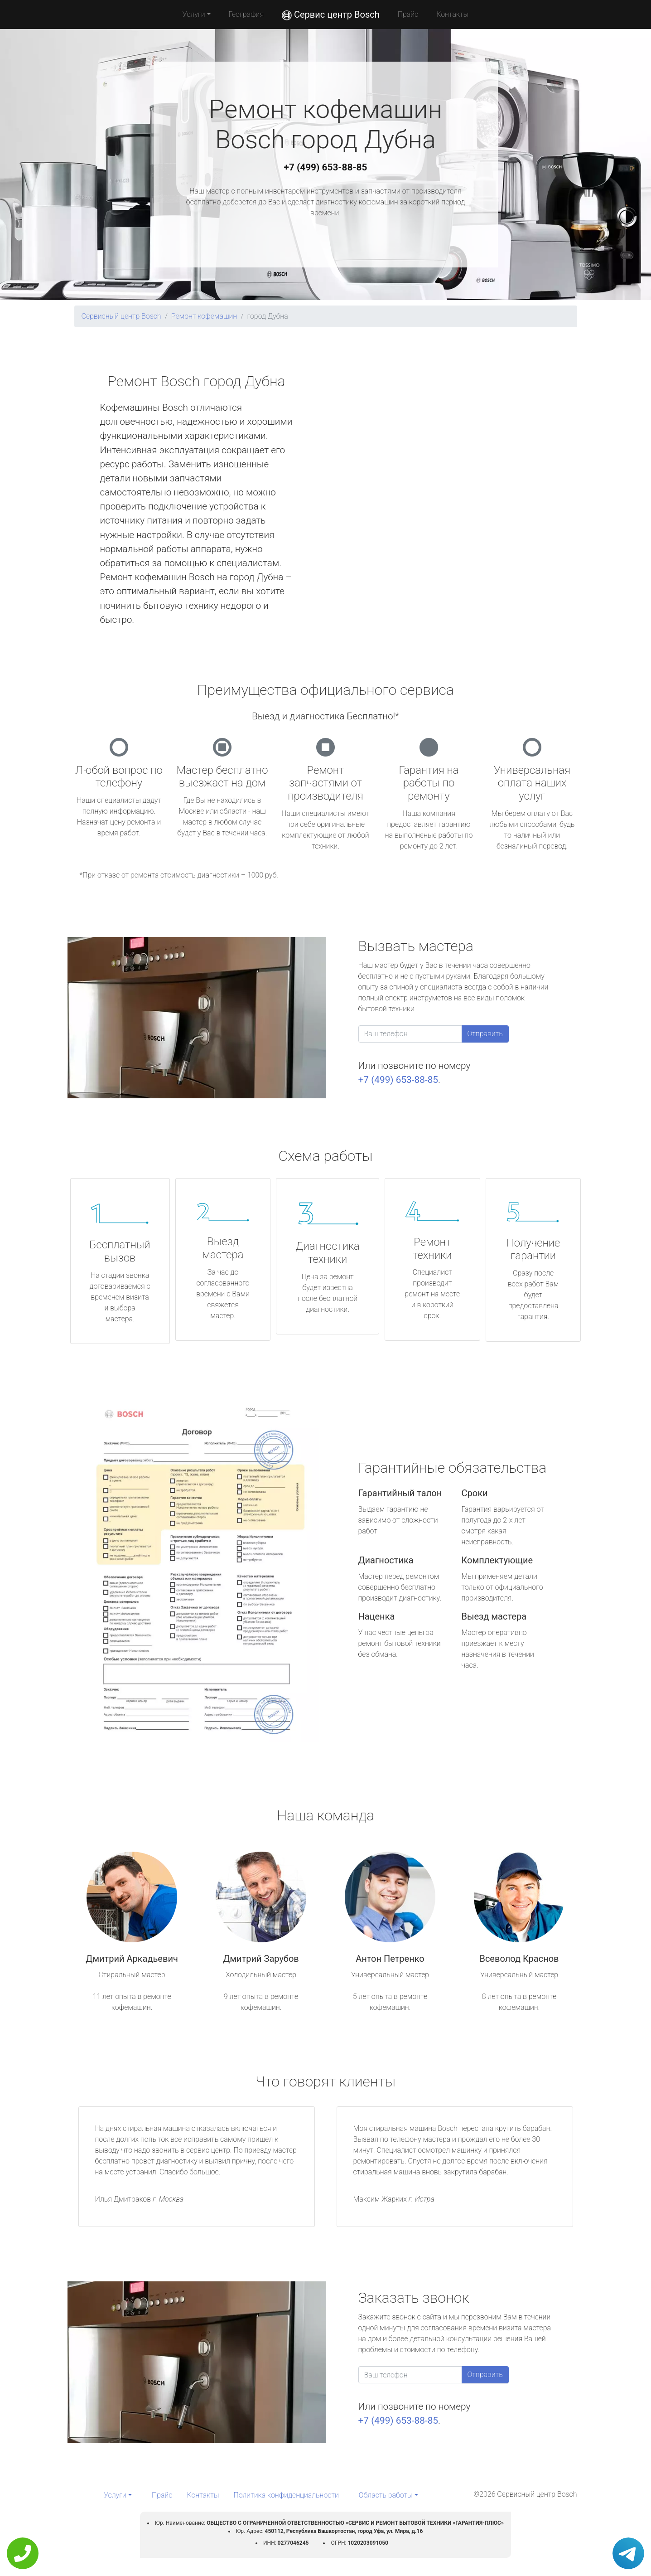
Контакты (452, 14)
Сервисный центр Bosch (121, 316)
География (246, 14)
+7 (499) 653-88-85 (325, 167)
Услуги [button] (194, 14)
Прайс (408, 14)
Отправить (485, 1033)
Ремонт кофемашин (204, 316)
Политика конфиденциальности (286, 2495)
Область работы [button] (386, 2495)
